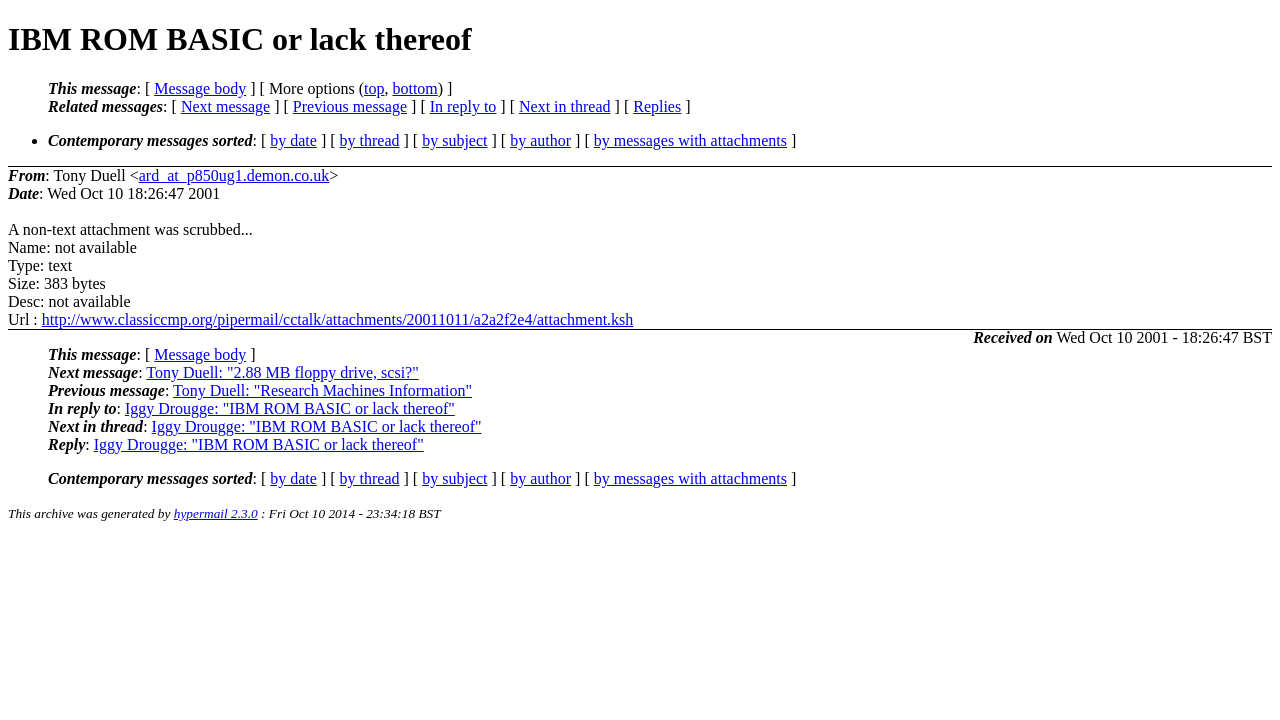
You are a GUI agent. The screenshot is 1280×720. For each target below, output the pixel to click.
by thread (370, 140)
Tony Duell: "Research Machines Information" (322, 390)
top (374, 88)
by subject (454, 140)
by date (293, 140)
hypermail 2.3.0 (216, 513)
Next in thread (565, 106)
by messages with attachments (690, 140)
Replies (657, 106)
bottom (414, 88)
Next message (225, 106)
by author (540, 140)
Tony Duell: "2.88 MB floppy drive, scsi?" (282, 372)
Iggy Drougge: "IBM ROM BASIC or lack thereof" (290, 408)
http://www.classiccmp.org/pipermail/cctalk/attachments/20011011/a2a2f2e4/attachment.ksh (338, 319)
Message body (200, 88)
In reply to (463, 106)
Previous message (350, 106)
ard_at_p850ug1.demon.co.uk (234, 175)
